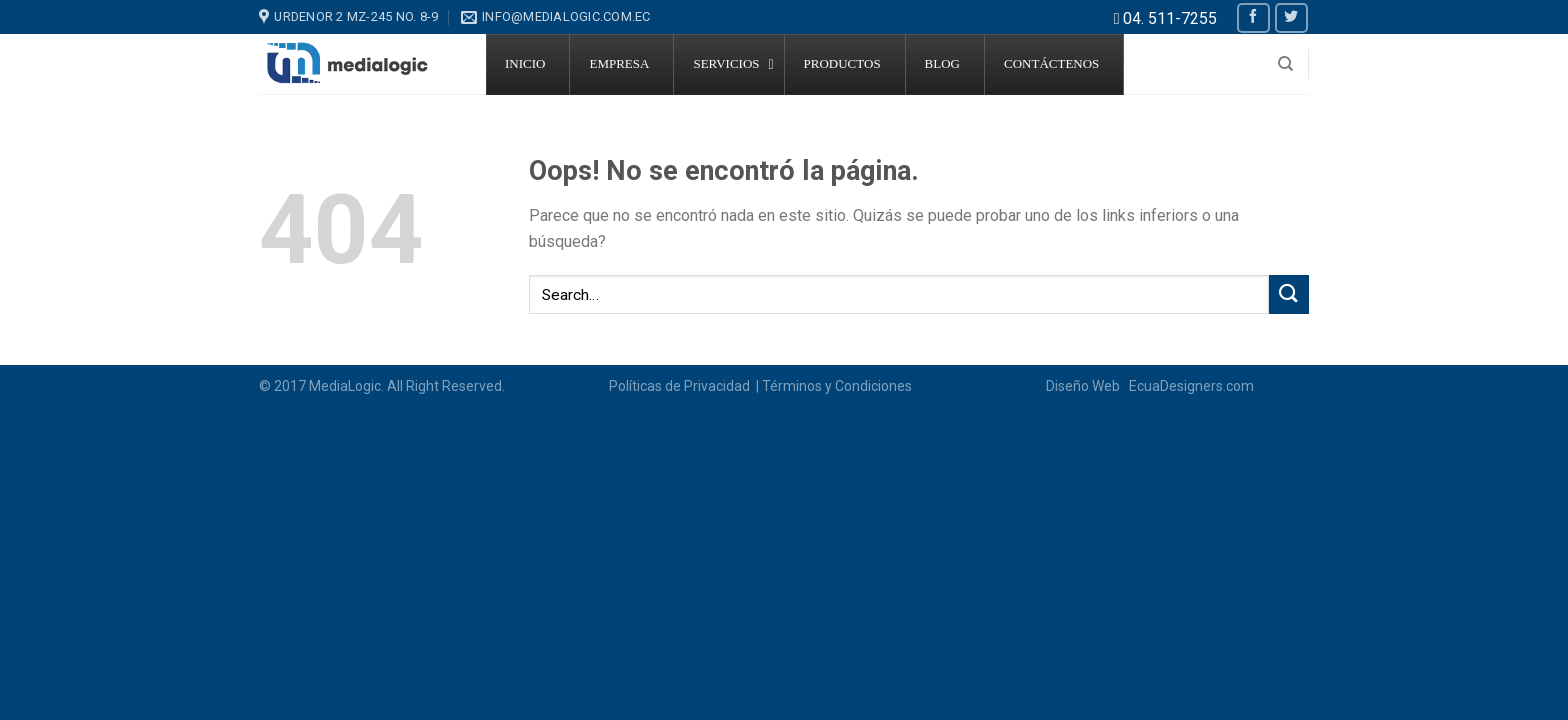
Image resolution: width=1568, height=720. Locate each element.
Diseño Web (1086, 386)
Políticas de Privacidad (681, 386)
